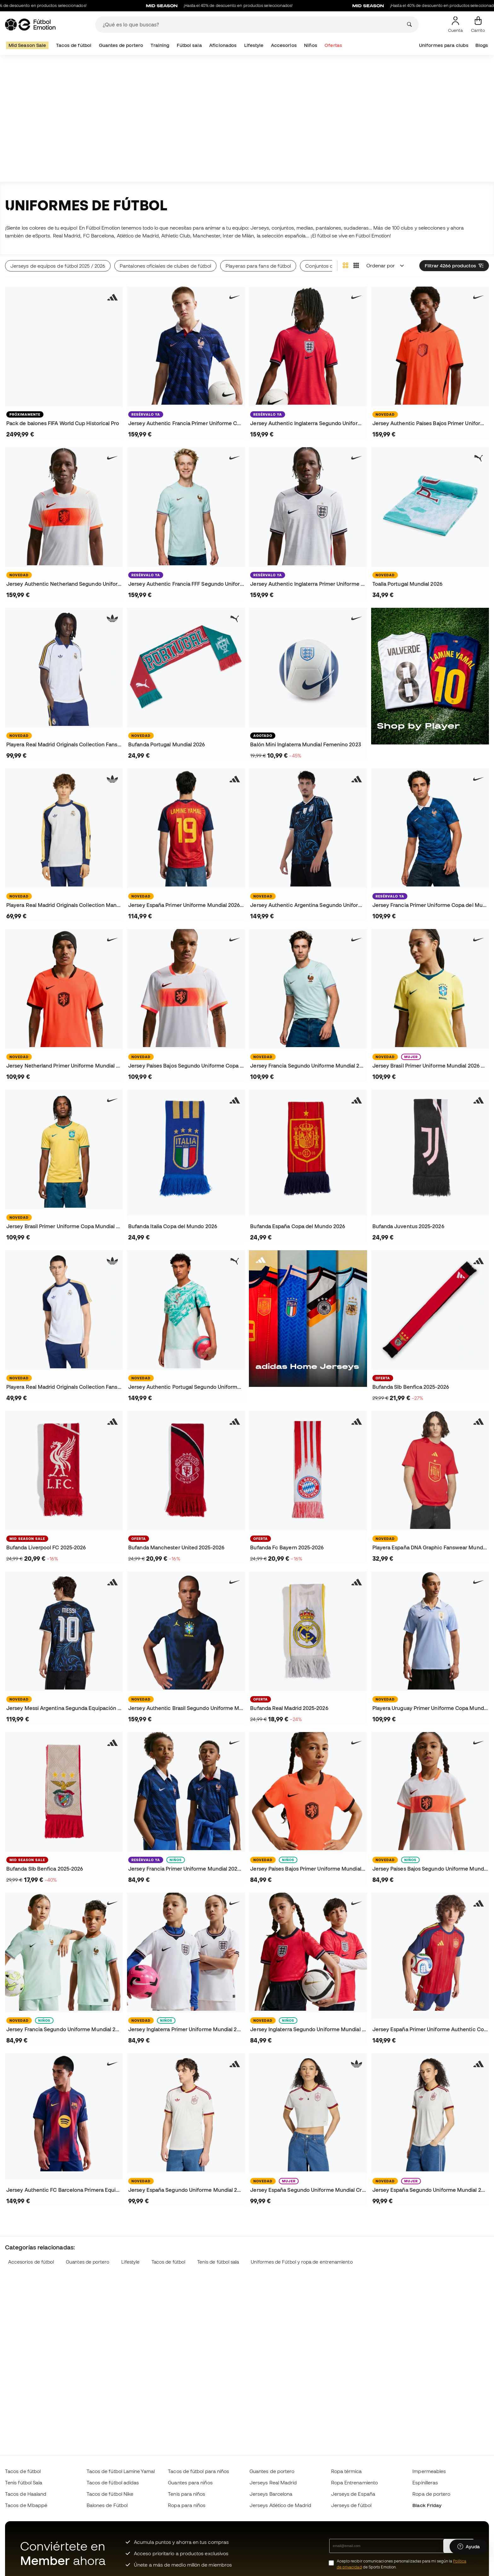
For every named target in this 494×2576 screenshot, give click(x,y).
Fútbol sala (189, 45)
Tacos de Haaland (25, 2494)
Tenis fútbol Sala (23, 2482)
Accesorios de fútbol (31, 2262)
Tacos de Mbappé (26, 2505)
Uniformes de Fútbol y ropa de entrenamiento (302, 2262)
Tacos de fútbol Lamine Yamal (121, 2471)
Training (160, 45)
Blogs (481, 45)
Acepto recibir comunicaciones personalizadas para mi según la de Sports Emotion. (401, 2564)
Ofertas (333, 45)
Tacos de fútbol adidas (113, 2482)
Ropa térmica (346, 2471)
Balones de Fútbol (107, 2505)
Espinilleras (425, 2482)
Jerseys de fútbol (351, 2505)
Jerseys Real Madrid (273, 2482)
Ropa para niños (186, 2505)
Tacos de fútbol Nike (110, 2494)
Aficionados (223, 45)
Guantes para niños (190, 2482)
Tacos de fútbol (73, 45)
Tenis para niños (186, 2494)
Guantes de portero (121, 45)
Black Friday (426, 2505)
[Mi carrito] (478, 24)
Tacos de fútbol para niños (198, 2471)
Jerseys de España (353, 2494)
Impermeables (429, 2471)
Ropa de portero (431, 2494)
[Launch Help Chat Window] (469, 2546)
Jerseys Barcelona (271, 2494)
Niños (310, 45)
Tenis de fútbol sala (218, 2262)
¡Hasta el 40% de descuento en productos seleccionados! (248, 5)
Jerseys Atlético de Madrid (280, 2505)
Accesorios (284, 45)
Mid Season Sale (27, 45)
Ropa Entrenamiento (354, 2482)
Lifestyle (254, 45)
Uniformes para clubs (443, 45)
